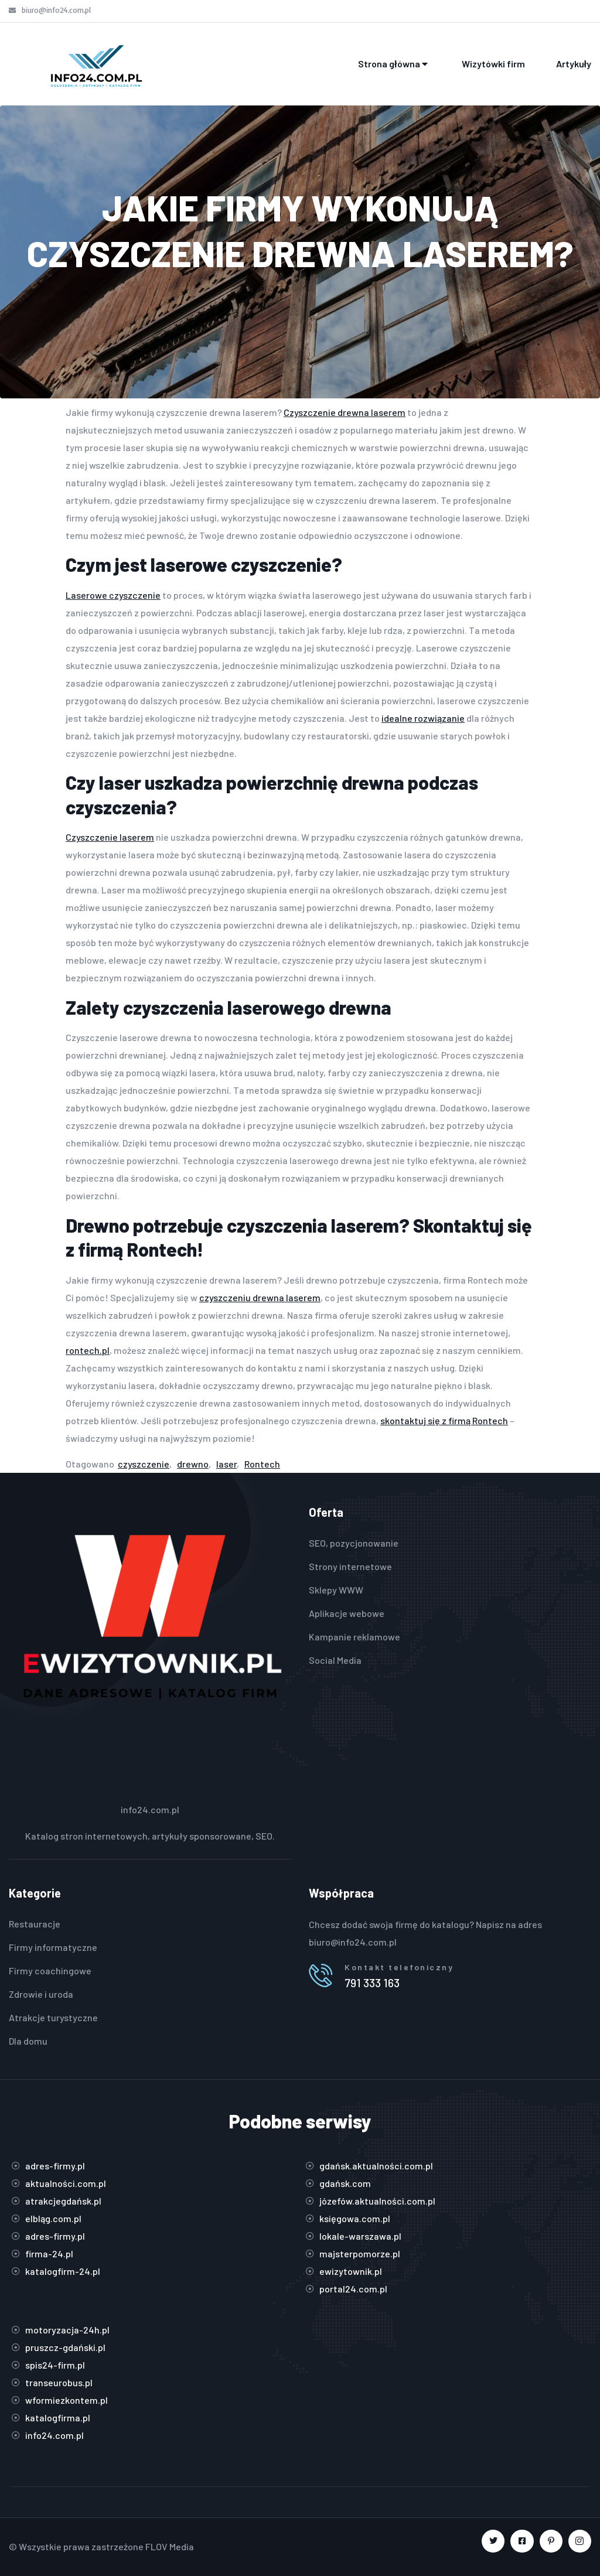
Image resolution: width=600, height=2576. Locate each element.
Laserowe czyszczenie (113, 595)
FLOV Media (169, 2546)
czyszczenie (143, 1463)
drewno (193, 1463)
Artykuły (573, 63)
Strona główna (394, 64)
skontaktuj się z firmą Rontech (444, 1420)
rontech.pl (88, 1350)
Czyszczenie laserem (110, 836)
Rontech (262, 1463)
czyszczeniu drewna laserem (260, 1297)
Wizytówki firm (493, 63)
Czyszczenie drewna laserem (344, 412)
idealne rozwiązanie (423, 718)
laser (226, 1463)
